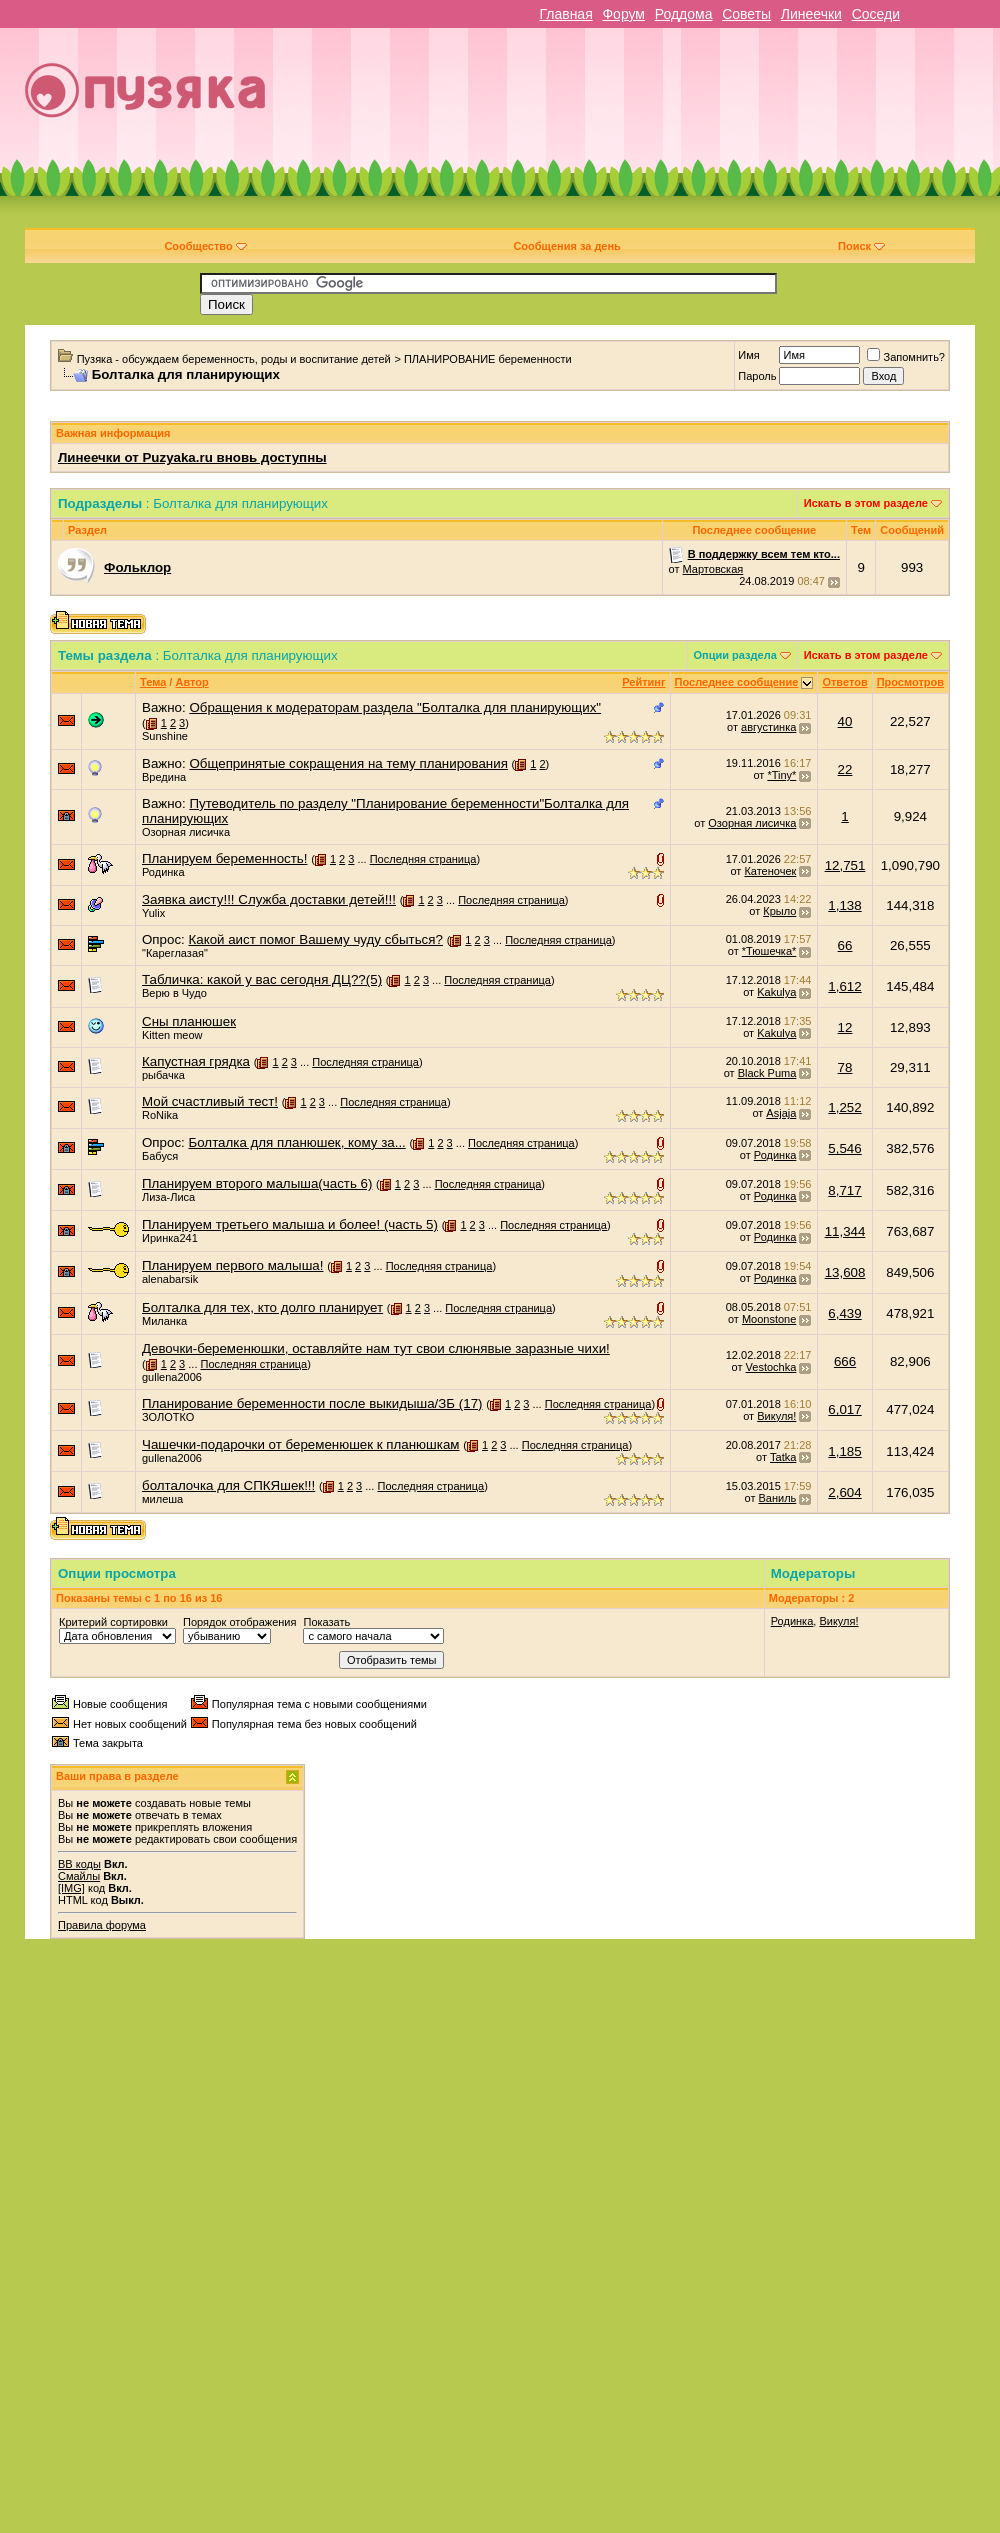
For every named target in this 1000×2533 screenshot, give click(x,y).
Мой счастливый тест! (210, 1101)
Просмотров (910, 682)
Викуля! (776, 1416)
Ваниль (778, 1498)
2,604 (844, 1492)
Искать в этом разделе (866, 503)
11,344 (845, 1231)
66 (845, 945)
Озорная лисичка (186, 832)
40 (845, 721)
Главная (565, 14)
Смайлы (79, 1876)
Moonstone (769, 1319)
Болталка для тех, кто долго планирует (262, 1307)
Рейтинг (643, 682)
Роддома (684, 14)
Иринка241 (170, 1238)
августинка (768, 727)
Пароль (757, 376)
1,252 (844, 1107)
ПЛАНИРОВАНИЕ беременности (488, 359)
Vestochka (771, 1367)
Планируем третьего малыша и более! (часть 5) (290, 1224)
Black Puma (767, 1073)
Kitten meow (172, 1035)
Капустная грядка (196, 1061)
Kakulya (776, 992)
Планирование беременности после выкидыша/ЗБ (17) (312, 1403)
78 (845, 1067)
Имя (748, 355)
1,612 (844, 986)
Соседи (876, 14)
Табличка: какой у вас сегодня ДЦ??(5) (262, 979)
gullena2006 (172, 1377)
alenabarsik (170, 1279)
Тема (153, 682)
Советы (746, 14)
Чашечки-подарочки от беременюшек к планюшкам (301, 1444)
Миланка (164, 1321)
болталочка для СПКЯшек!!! (228, 1485)
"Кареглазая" (175, 953)
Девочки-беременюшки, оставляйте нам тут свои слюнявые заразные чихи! (376, 1348)
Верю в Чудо (174, 993)
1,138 (844, 905)
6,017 (844, 1409)
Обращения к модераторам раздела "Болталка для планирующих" (395, 707)
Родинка (163, 872)
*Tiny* (781, 775)
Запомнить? (906, 357)
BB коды (79, 1864)
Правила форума (102, 1925)
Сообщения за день (566, 246)
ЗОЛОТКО (168, 1417)
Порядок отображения (239, 1622)
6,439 (844, 1313)
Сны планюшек (189, 1021)
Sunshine (165, 736)
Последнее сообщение (737, 682)
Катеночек (770, 871)
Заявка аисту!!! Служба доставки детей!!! (269, 899)
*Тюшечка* (769, 951)
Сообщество (205, 246)
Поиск (861, 246)
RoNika (160, 1115)
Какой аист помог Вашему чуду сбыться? (315, 939)
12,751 (845, 865)
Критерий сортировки (113, 1622)
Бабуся (160, 1156)
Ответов (844, 682)
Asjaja (781, 1113)
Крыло (779, 911)
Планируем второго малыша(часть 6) (257, 1183)
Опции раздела (735, 655)
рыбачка (163, 1075)
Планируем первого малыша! (232, 1265)
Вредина (164, 777)
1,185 (844, 1451)
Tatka (783, 1457)
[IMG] (71, 1888)
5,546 (844, 1148)
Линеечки (811, 14)
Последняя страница (423, 859)
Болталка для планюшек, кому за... (296, 1142)
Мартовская (713, 569)
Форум (623, 14)
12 (845, 1027)
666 (845, 1361)
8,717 (844, 1190)
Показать (326, 1622)
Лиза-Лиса (168, 1197)
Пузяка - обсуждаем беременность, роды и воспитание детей (234, 359)
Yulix (153, 913)
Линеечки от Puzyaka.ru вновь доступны (192, 457)
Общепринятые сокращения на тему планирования (348, 763)
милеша (162, 1499)
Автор (191, 682)
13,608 (845, 1272)
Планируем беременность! (224, 858)
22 (845, 769)
